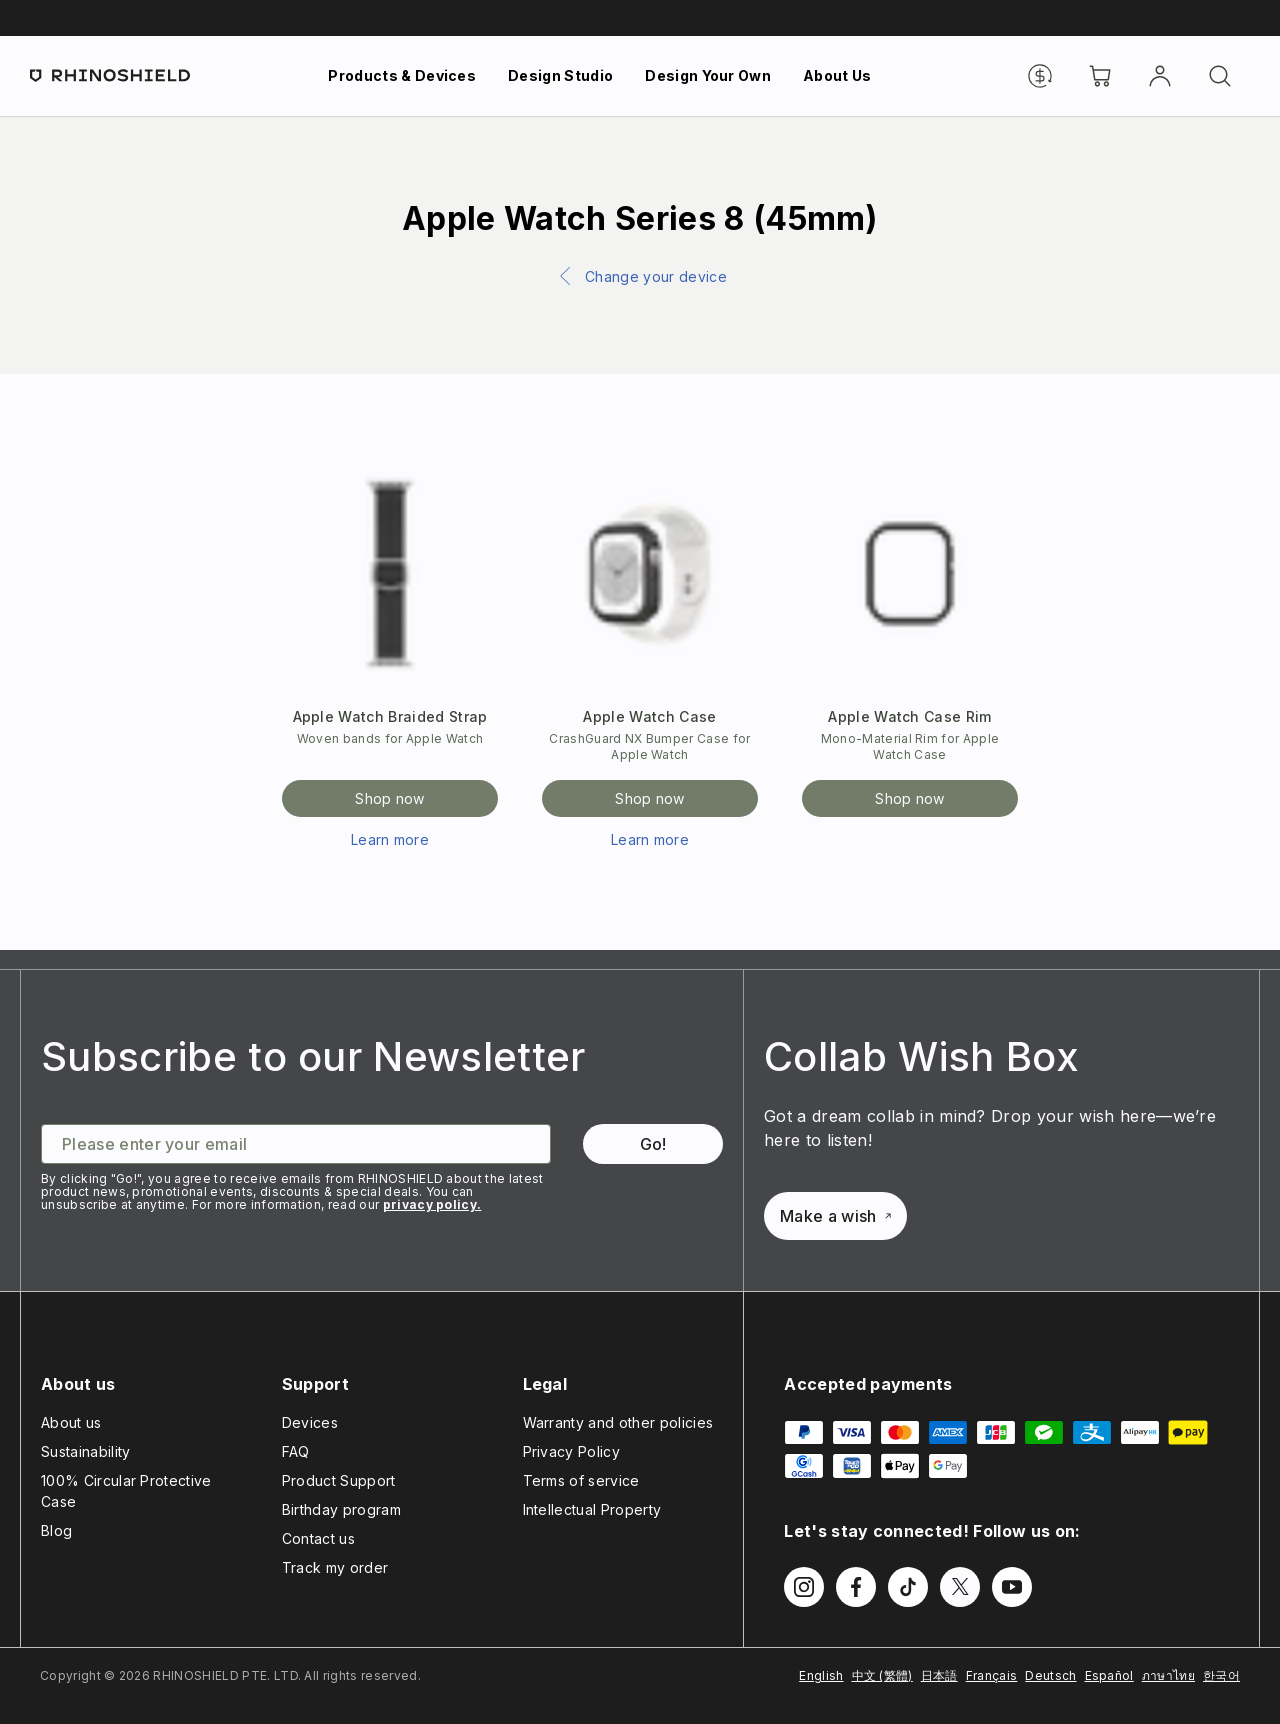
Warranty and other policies (618, 1422)
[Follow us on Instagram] (804, 1587)
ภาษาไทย (1168, 1675)
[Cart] (1100, 76)
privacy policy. (432, 1204)
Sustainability (85, 1451)
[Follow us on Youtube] (1012, 1587)
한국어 (1221, 1675)
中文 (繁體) (882, 1675)
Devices (310, 1422)
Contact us (318, 1538)
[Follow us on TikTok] (908, 1587)
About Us (837, 75)
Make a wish (835, 1216)
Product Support (339, 1480)
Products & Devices (402, 75)
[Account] (1160, 76)
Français (992, 1675)
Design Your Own (708, 75)
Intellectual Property (592, 1509)
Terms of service (581, 1480)
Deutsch (1050, 1675)
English (821, 1675)
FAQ (296, 1451)
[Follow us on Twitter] (960, 1587)
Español (1109, 1675)
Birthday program (341, 1509)
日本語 (939, 1675)
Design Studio (560, 75)
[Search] (1220, 76)
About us (71, 1422)
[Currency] (1040, 76)
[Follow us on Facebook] (856, 1587)
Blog (56, 1530)
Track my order (335, 1567)
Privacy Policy (571, 1451)
